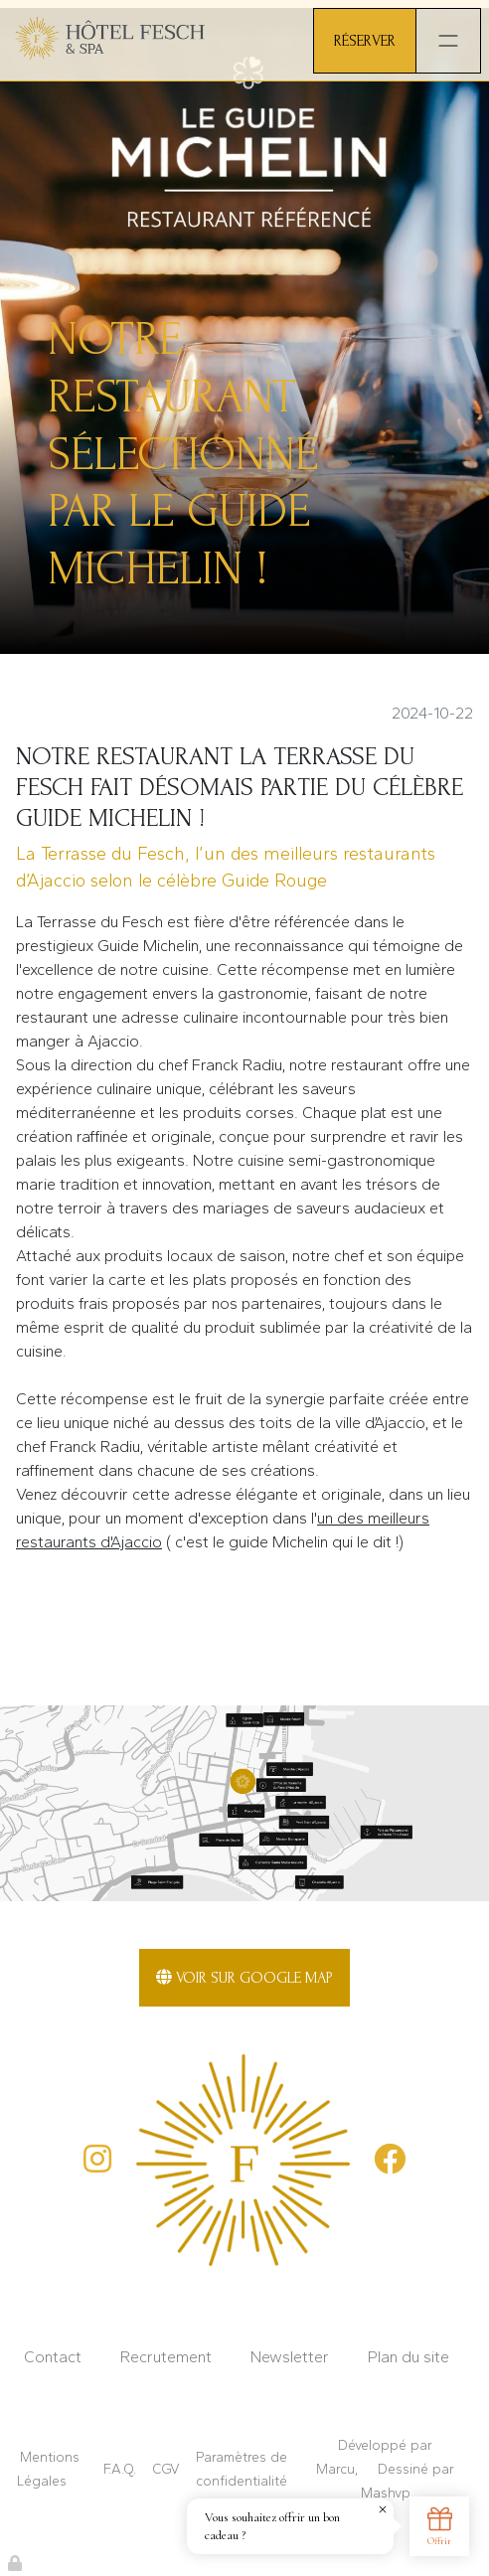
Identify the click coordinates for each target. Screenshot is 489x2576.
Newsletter (289, 2356)
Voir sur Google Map (244, 1978)
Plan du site (408, 2356)
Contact (53, 2356)
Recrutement (166, 2356)
